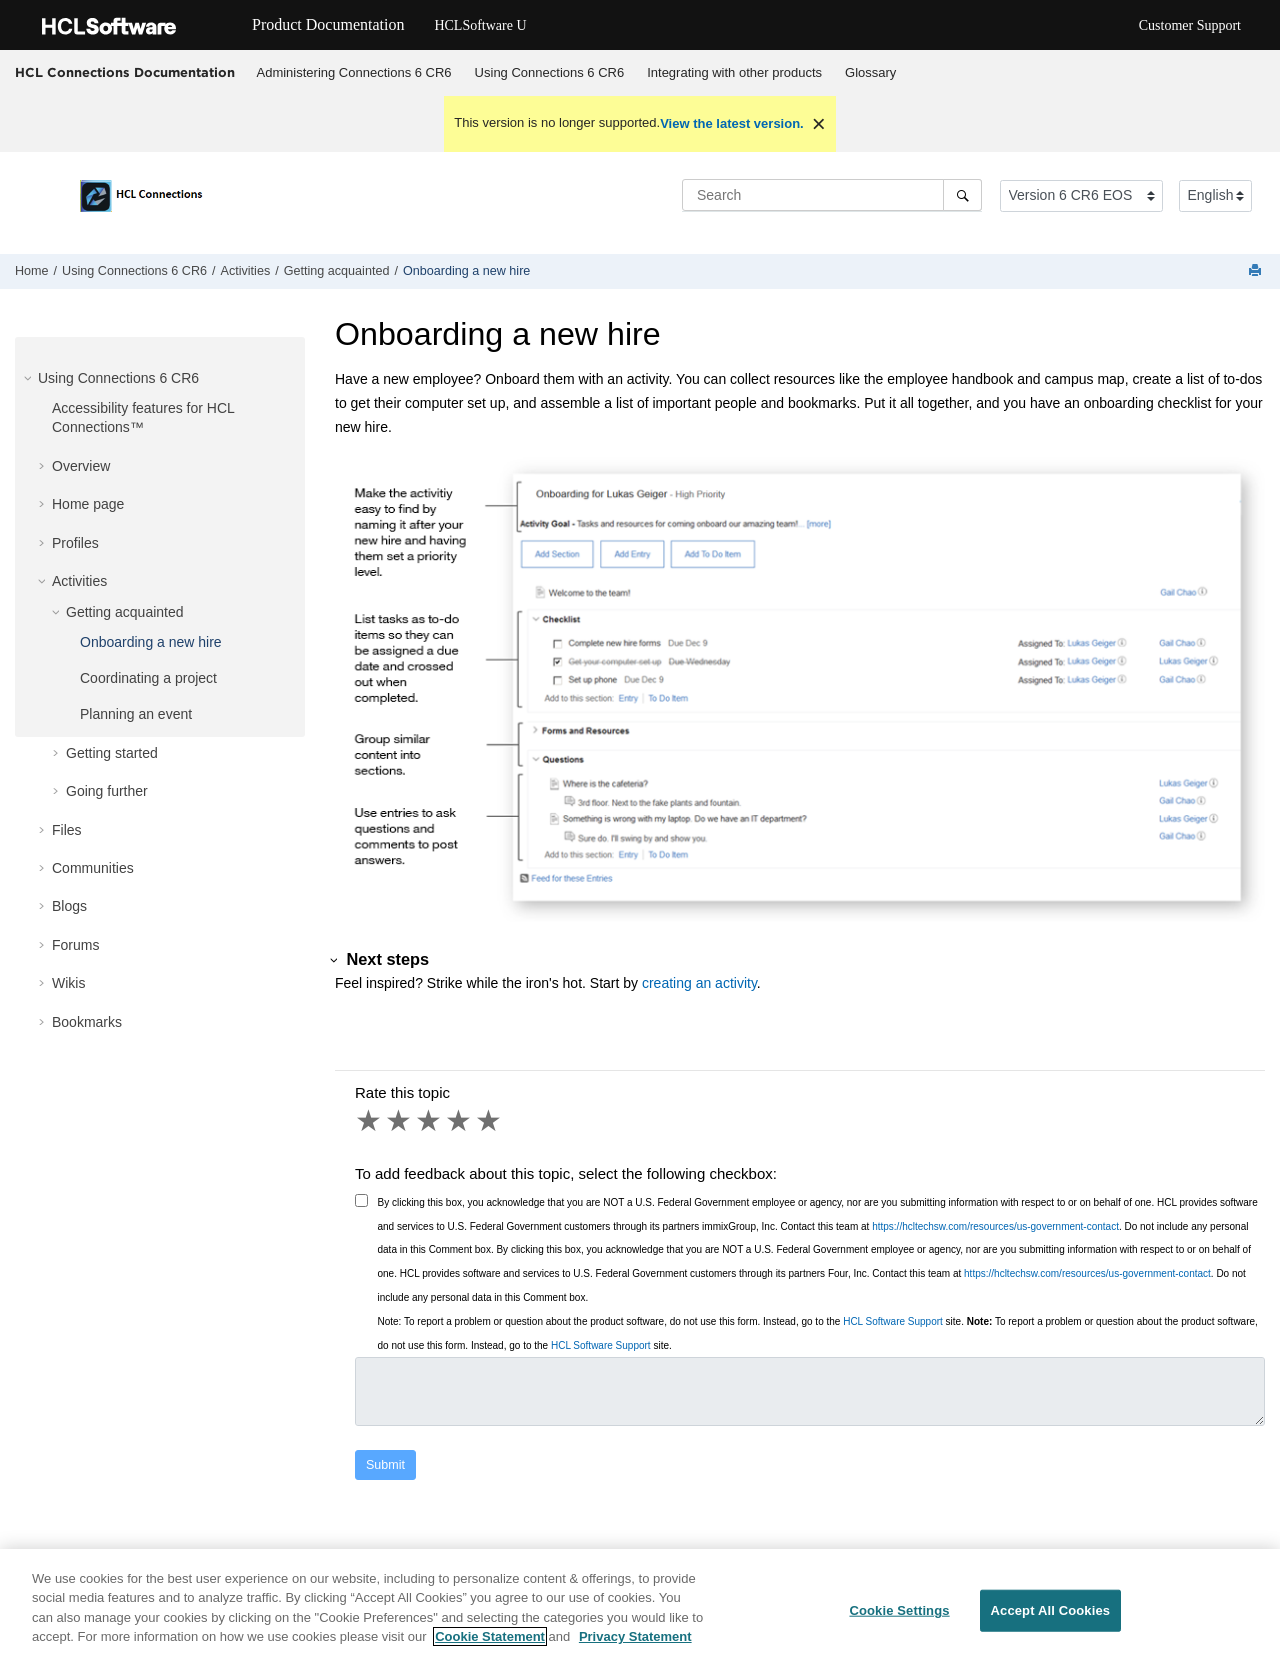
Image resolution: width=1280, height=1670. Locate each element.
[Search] (962, 195)
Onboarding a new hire (466, 271)
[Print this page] (1257, 271)
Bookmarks (87, 1022)
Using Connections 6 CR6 (550, 72)
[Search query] (832, 195)
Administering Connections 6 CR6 (354, 72)
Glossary (870, 72)
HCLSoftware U (480, 25)
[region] (640, 1609)
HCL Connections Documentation (125, 72)
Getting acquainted (337, 271)
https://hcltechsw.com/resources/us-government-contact (995, 1226)
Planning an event (136, 714)
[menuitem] (354, 73)
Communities (93, 868)
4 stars (460, 1121)
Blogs (69, 906)
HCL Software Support (893, 1321)
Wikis (68, 983)
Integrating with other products (734, 72)
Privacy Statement (635, 1636)
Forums (75, 945)
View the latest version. (732, 123)
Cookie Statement (490, 1636)
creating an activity (699, 983)
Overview (81, 466)
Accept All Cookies (1051, 1610)
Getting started (112, 753)
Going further (107, 791)
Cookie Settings (899, 1610)
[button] (30, 378)
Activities (246, 271)
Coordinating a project (148, 678)
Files (67, 830)
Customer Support (1190, 25)
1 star (370, 1121)
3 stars (430, 1121)
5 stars (490, 1121)
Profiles (75, 543)
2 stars (400, 1121)
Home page (88, 504)
